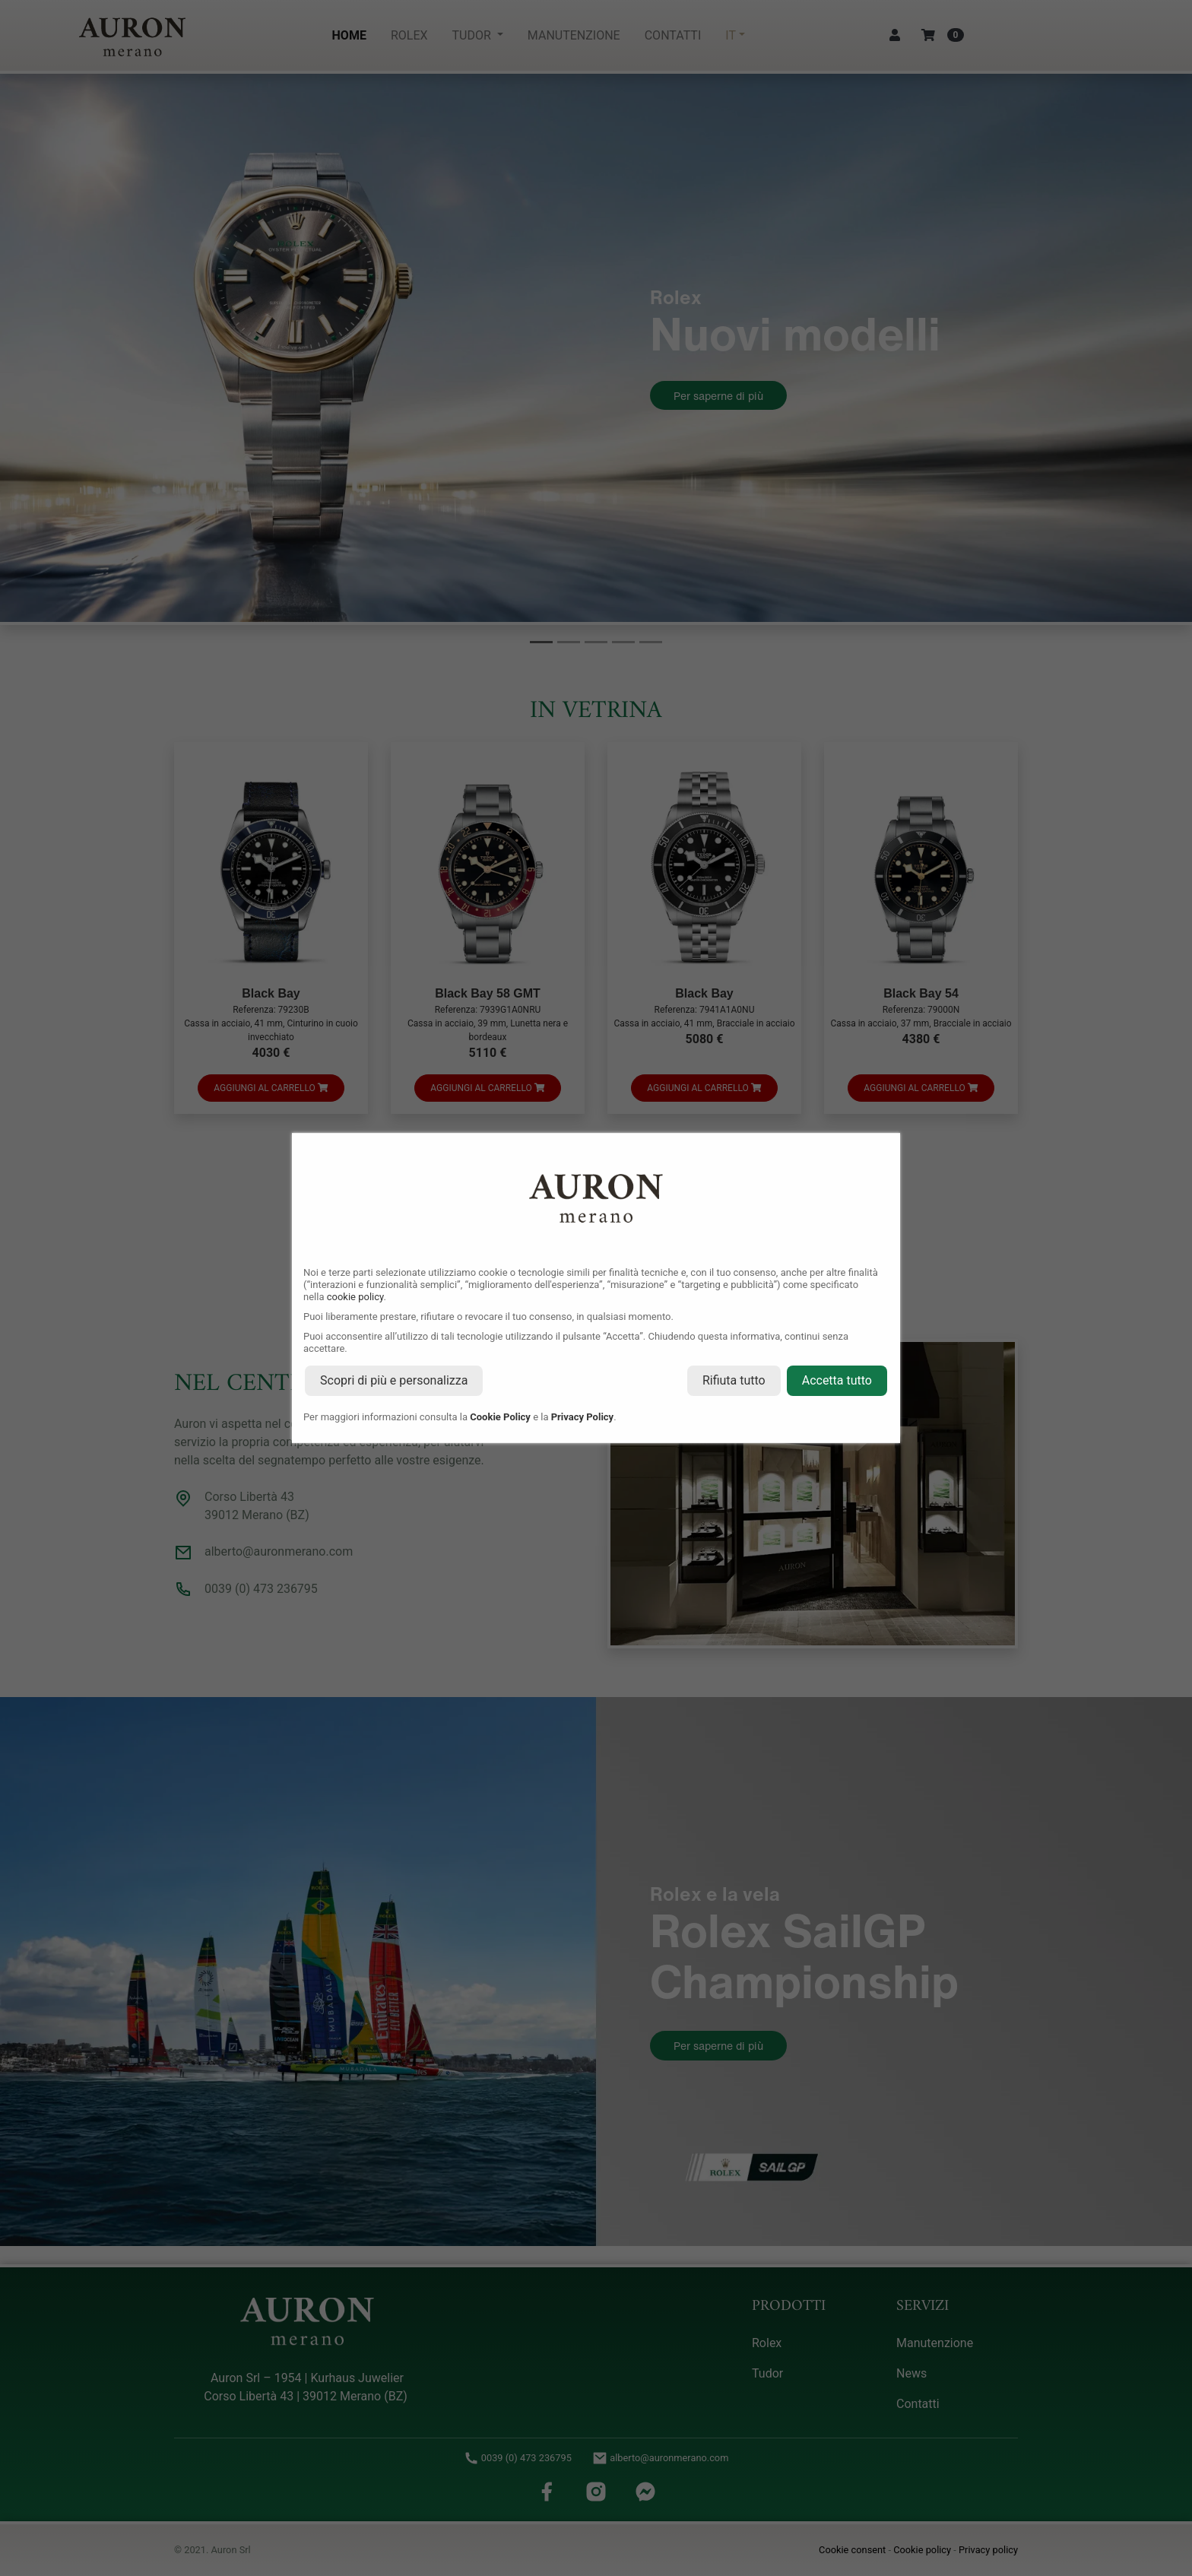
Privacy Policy (582, 1417)
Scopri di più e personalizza (394, 1380)
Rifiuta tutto (734, 1380)
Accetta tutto (837, 1380)
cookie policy (355, 1296)
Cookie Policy (500, 1417)
